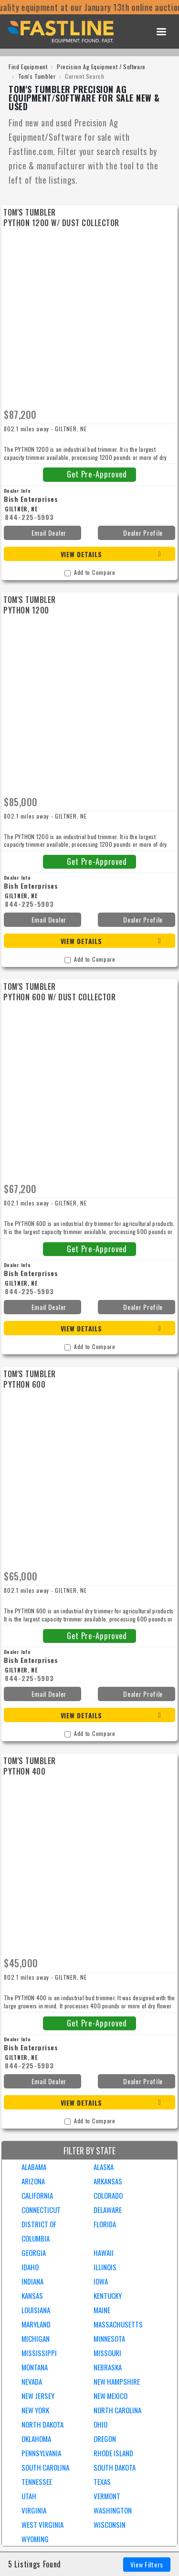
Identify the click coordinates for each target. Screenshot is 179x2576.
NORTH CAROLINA (117, 2410)
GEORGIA (33, 2252)
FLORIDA (105, 2224)
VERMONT (107, 2496)
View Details (81, 554)
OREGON (105, 2438)
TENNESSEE (36, 2481)
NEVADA (31, 2381)
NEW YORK (35, 2410)
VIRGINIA (33, 2510)
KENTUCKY (108, 2295)
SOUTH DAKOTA (115, 2467)
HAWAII (104, 2252)
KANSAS (32, 2295)
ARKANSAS (108, 2181)
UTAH (28, 2496)
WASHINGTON (113, 2510)
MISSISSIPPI (39, 2352)
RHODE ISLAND (113, 2453)
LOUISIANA (35, 2310)
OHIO (100, 2424)
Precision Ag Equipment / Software (101, 66)
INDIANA (32, 2281)
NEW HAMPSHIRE (117, 2381)
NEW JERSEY (37, 2395)
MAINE (102, 2310)
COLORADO (108, 2195)
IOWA (101, 2281)
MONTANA (34, 2367)
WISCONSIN (110, 2524)
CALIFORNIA (37, 2195)
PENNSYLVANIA (41, 2453)
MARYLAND (36, 2324)
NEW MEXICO (110, 2395)
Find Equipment (28, 66)
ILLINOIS (105, 2267)
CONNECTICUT (41, 2209)
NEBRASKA (108, 2367)
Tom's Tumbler (37, 76)
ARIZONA (33, 2181)
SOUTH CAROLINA (45, 2467)
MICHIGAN (35, 2338)
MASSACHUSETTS (118, 2324)
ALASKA (104, 2166)
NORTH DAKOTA (42, 2424)
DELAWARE (108, 2209)
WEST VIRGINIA (42, 2524)
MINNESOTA (109, 2338)
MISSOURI (107, 2352)
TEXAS (102, 2481)
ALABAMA (33, 2166)
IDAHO (30, 2267)
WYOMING (35, 2539)
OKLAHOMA (36, 2438)
